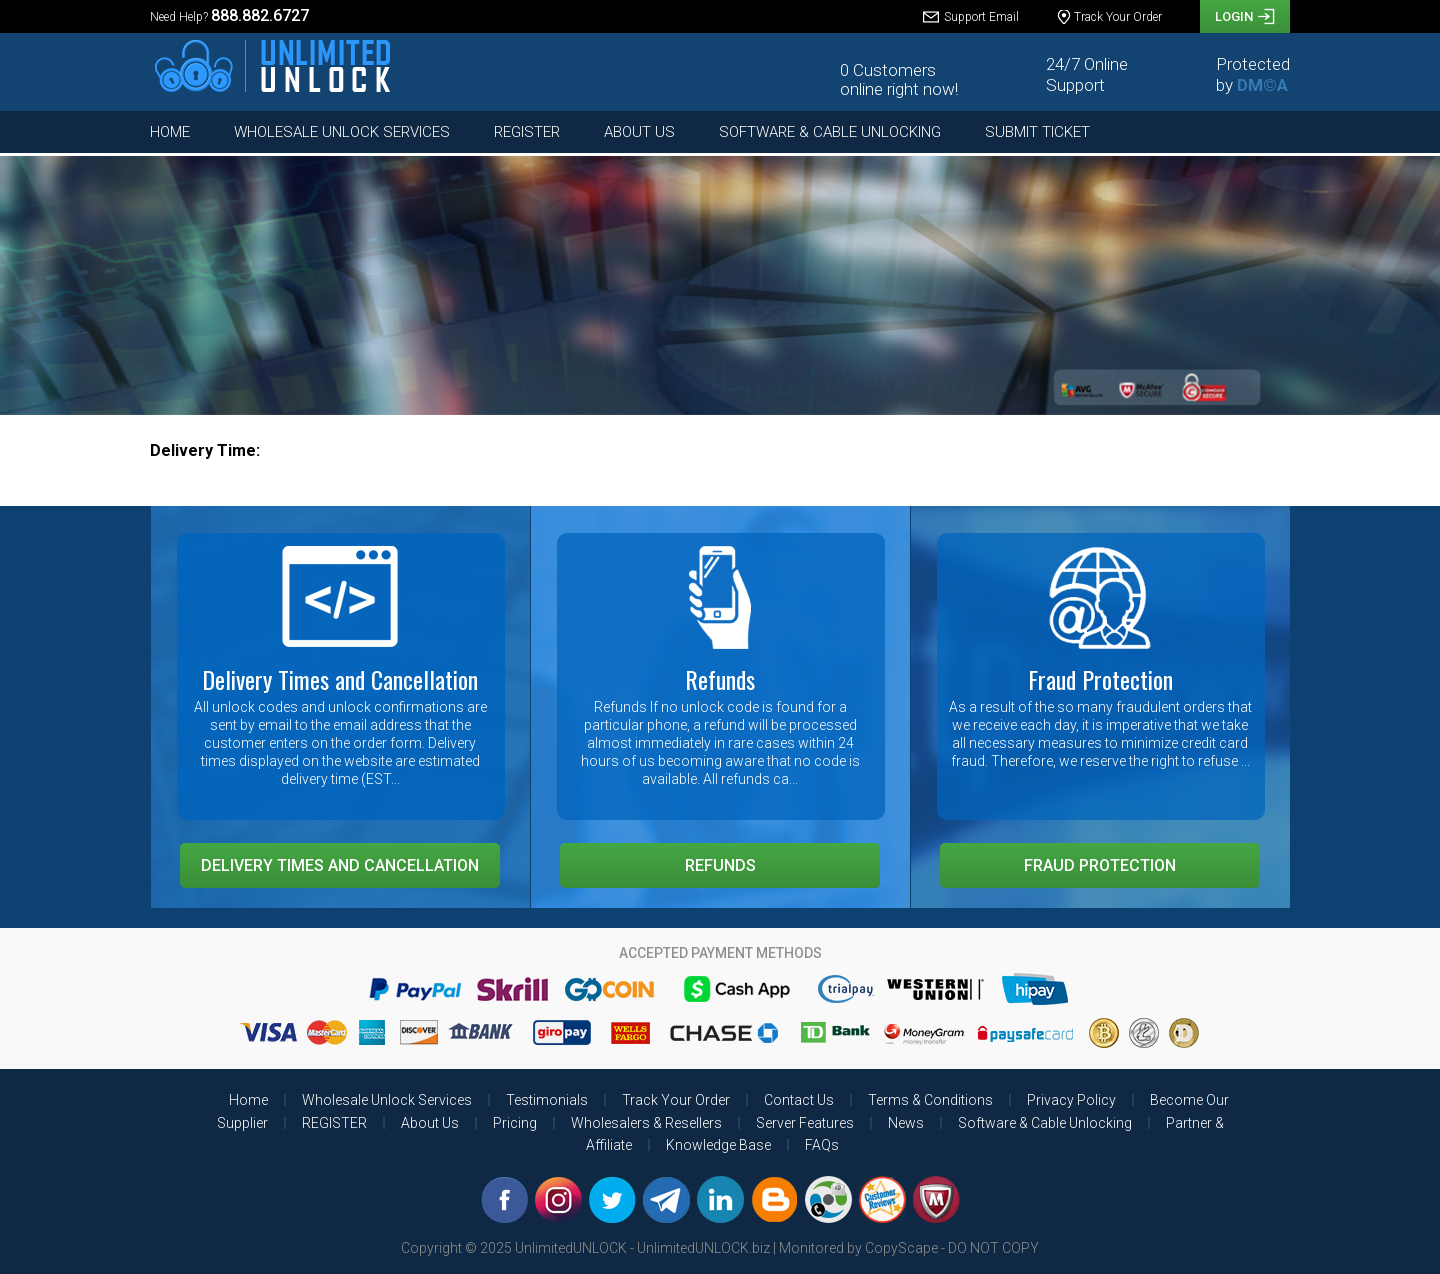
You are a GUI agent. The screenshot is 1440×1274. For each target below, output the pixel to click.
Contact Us (799, 1100)
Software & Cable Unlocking (830, 132)
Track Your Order (676, 1100)
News (906, 1123)
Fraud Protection (1100, 865)
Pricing (515, 1123)
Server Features (805, 1123)
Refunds (720, 865)
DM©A (1262, 85)
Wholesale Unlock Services (342, 132)
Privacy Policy (1071, 1100)
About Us (639, 132)
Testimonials (547, 1100)
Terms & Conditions (930, 1100)
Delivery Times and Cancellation (340, 865)
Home (170, 132)
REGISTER (527, 132)
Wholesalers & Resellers (646, 1123)
